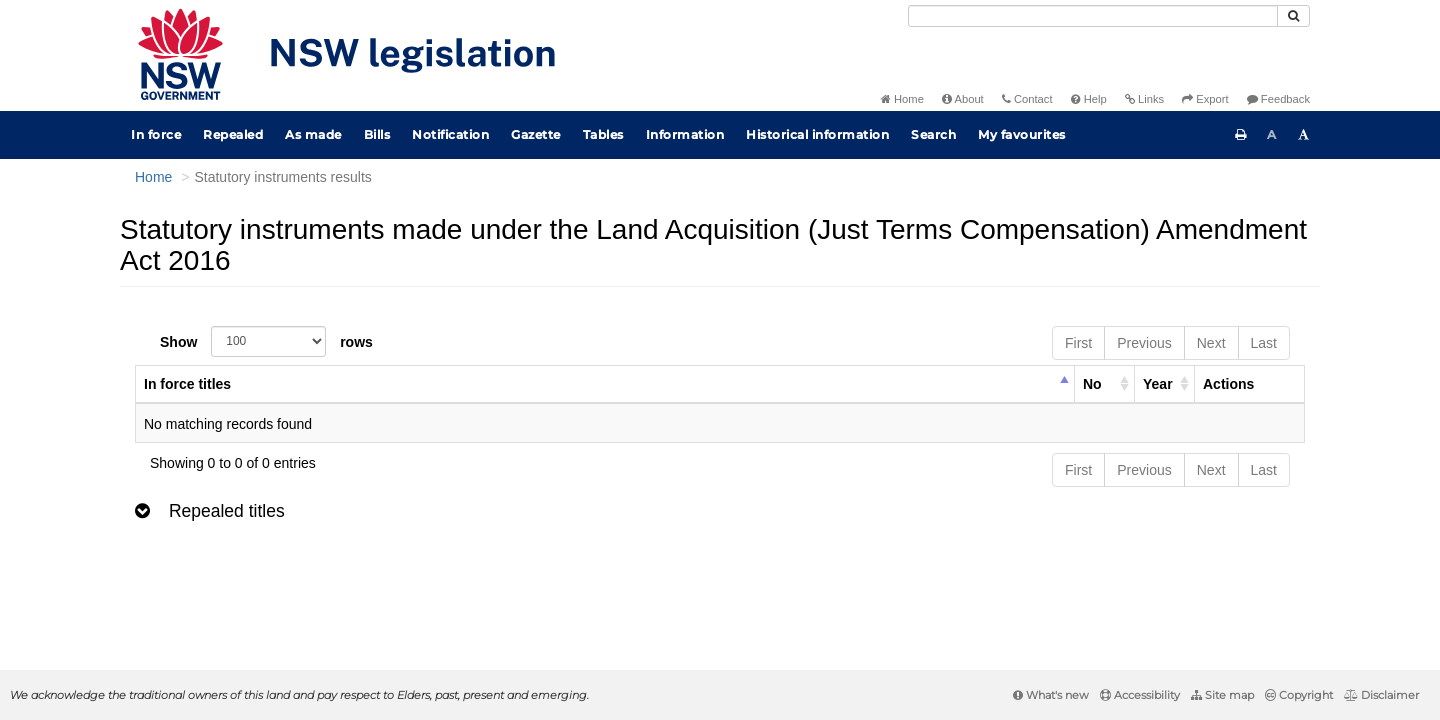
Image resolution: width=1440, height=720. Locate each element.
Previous (1144, 343)
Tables (603, 134)
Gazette (536, 134)
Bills (377, 134)
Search (933, 134)
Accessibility (1140, 695)
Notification (450, 134)
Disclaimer (1381, 695)
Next (1211, 343)
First (1078, 343)
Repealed (233, 134)
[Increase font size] (1304, 135)
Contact (1027, 99)
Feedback (1278, 99)
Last (1264, 343)
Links (1144, 99)
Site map (1222, 695)
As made (313, 134)
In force (156, 134)
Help (1089, 99)
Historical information (817, 134)
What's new (1051, 695)
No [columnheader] (1092, 384)
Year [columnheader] (1158, 384)
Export (1205, 99)
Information (685, 134)
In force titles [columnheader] (187, 384)
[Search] (1093, 16)
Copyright (1299, 695)
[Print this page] (1241, 135)
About (963, 99)
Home (902, 99)
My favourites (1022, 134)
